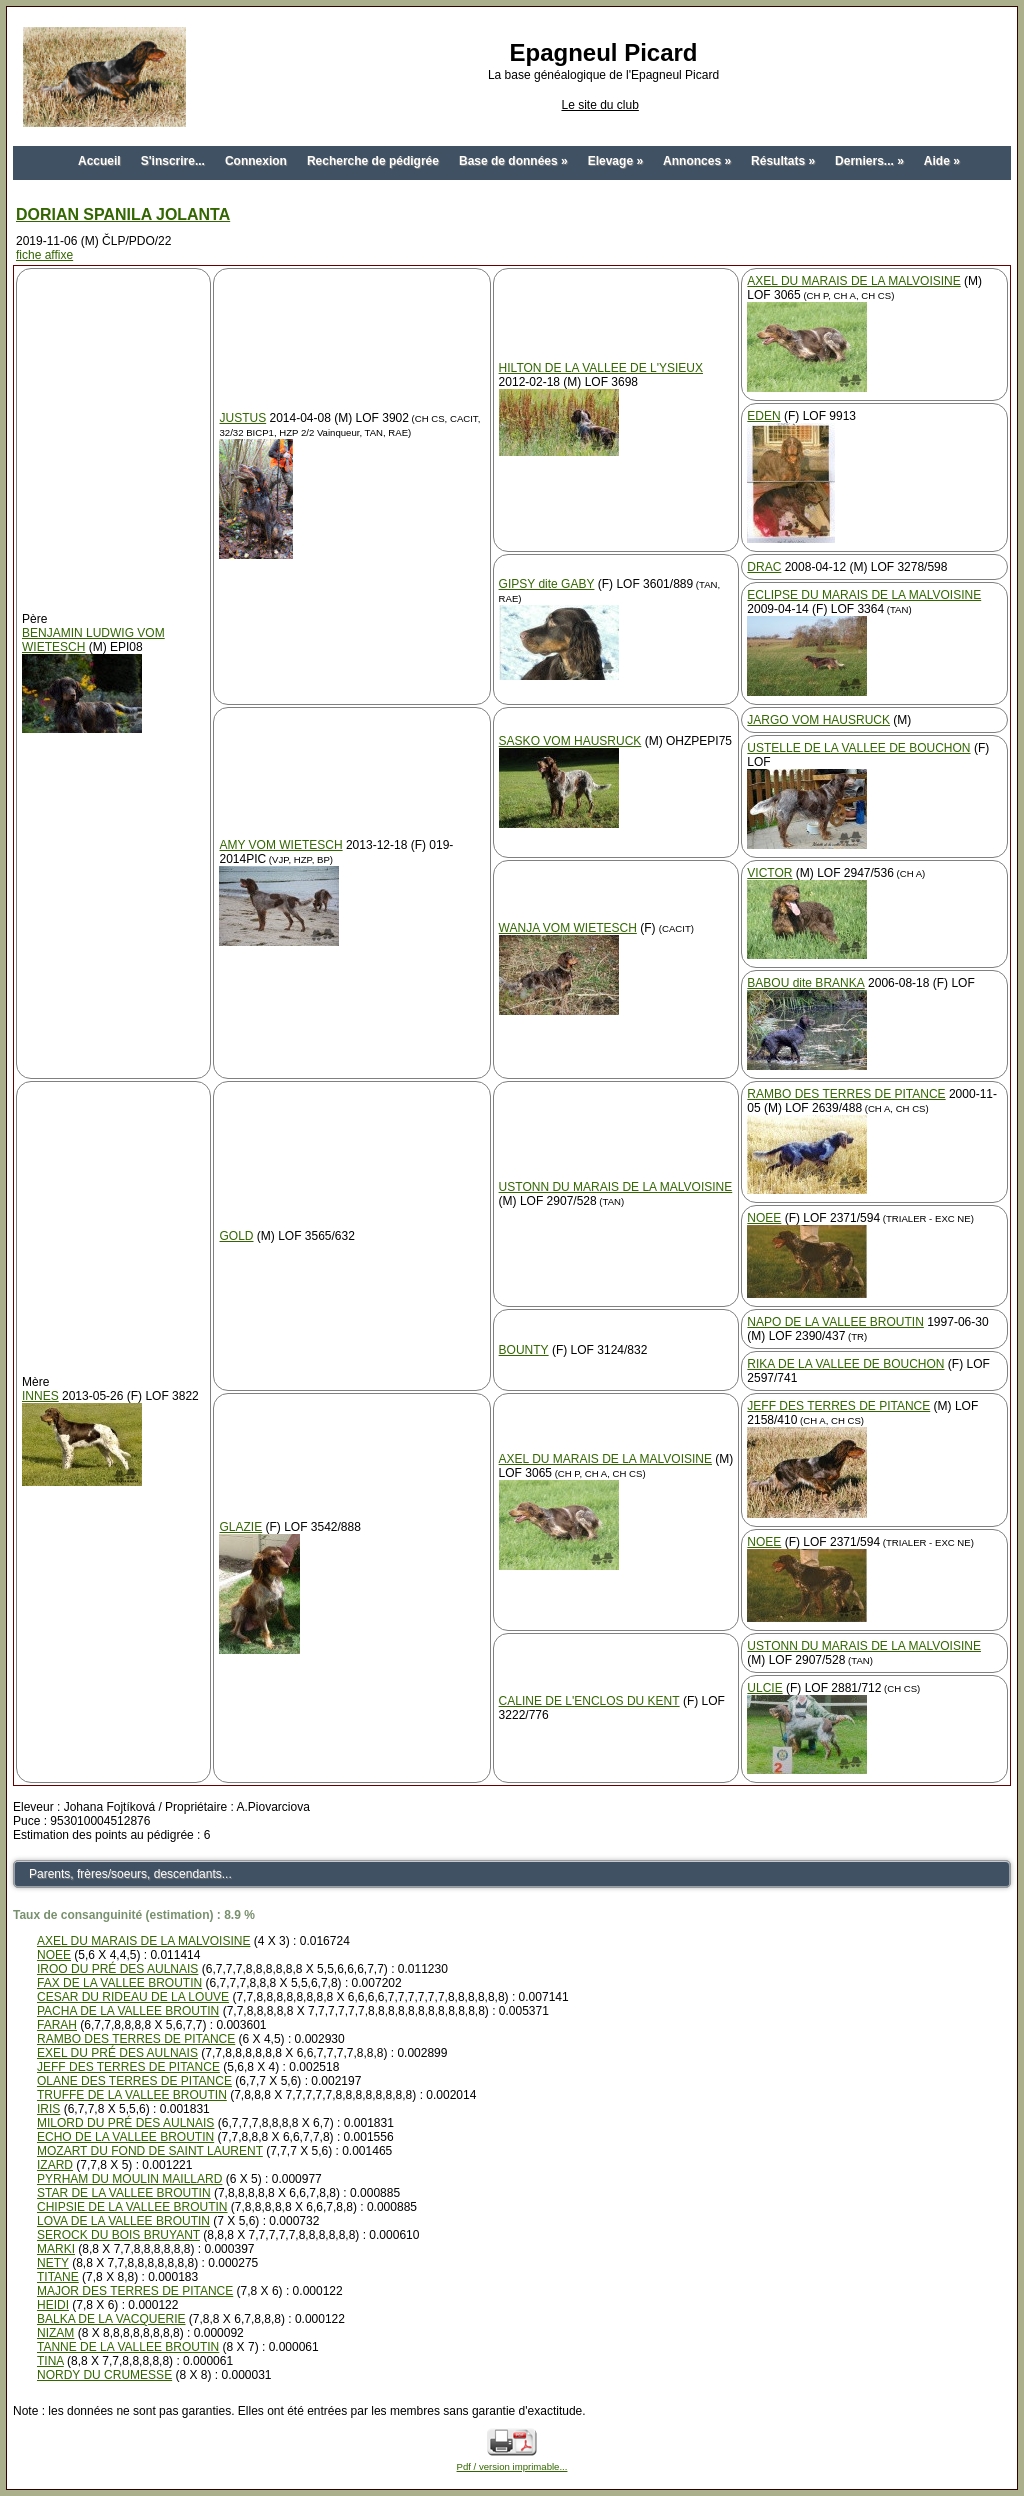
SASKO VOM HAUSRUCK (570, 741)
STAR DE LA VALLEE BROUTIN (124, 2193)
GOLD (236, 1236)
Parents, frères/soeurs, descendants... (130, 1874)
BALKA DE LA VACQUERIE (111, 2319)
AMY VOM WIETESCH (280, 845)
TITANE (58, 2277)
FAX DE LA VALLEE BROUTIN (119, 1983)
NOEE (764, 1218)
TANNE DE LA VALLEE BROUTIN (128, 2347)
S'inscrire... (173, 161)
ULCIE (764, 1688)
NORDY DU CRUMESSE (104, 2375)
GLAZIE (240, 1527)
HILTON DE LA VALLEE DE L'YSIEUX (601, 368)
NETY (53, 2263)
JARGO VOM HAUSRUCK (818, 720)
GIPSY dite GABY (547, 584)
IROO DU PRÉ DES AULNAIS (117, 1969)
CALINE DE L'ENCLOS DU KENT (589, 1701)
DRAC (764, 567)
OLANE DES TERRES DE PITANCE (134, 2081)
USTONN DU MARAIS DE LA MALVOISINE (616, 1187)
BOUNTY (524, 1350)
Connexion (256, 161)
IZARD (55, 2165)
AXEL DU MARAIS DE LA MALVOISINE (853, 281)
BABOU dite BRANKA (805, 983)
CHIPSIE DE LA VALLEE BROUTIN (132, 2207)
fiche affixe (44, 255)
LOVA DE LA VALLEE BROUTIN (123, 2221)
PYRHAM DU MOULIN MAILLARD (129, 2179)
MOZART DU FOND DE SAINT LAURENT (150, 2151)
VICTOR (769, 873)
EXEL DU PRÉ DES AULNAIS (117, 2053)
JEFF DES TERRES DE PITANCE (838, 1406)
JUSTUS (242, 418)
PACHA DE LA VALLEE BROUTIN (128, 2011)
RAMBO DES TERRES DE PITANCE (846, 1094)
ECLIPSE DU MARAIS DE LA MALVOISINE (864, 595)
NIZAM (55, 2333)
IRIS (48, 2109)
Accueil (99, 161)
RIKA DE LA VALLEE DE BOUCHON (845, 1364)
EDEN (763, 416)
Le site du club (599, 105)
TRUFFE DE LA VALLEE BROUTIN (132, 2095)
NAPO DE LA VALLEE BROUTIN (835, 1322)
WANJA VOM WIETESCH (568, 928)
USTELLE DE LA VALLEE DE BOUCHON (858, 748)
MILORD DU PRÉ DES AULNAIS (125, 2123)
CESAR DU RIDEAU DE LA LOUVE (133, 1997)
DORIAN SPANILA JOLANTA (123, 214)
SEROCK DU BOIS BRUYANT (118, 2235)
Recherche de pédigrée (373, 161)
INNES (40, 1396)
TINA (50, 2361)
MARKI (56, 2249)
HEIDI (53, 2305)
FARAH (57, 2025)
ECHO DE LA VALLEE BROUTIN (125, 2137)
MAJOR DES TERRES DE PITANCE (135, 2291)
